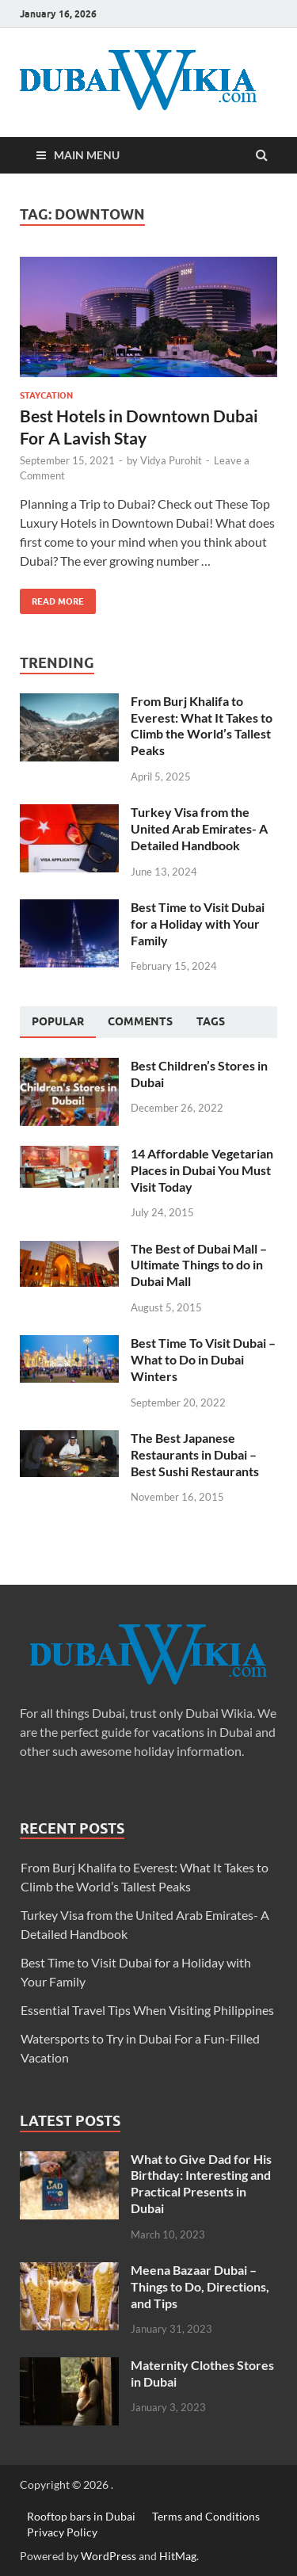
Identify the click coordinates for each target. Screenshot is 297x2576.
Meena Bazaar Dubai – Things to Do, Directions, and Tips (200, 2286)
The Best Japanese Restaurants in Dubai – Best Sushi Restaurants (195, 1454)
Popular (58, 1021)
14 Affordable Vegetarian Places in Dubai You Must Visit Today (202, 1170)
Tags (210, 1021)
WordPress (108, 2556)
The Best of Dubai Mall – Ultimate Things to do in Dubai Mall (199, 1265)
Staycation (46, 395)
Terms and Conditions (206, 2516)
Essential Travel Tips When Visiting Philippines (147, 2009)
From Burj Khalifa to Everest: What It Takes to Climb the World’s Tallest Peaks (201, 725)
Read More (52, 598)
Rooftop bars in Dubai (81, 2516)
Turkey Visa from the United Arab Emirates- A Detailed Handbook (199, 828)
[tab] (58, 1022)
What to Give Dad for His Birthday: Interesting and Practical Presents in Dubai (201, 2183)
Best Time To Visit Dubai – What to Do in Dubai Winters (203, 1359)
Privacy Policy (62, 2532)
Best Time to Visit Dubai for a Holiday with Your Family (198, 923)
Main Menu (87, 155)
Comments (140, 1021)
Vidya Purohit (171, 460)
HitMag (177, 2556)
